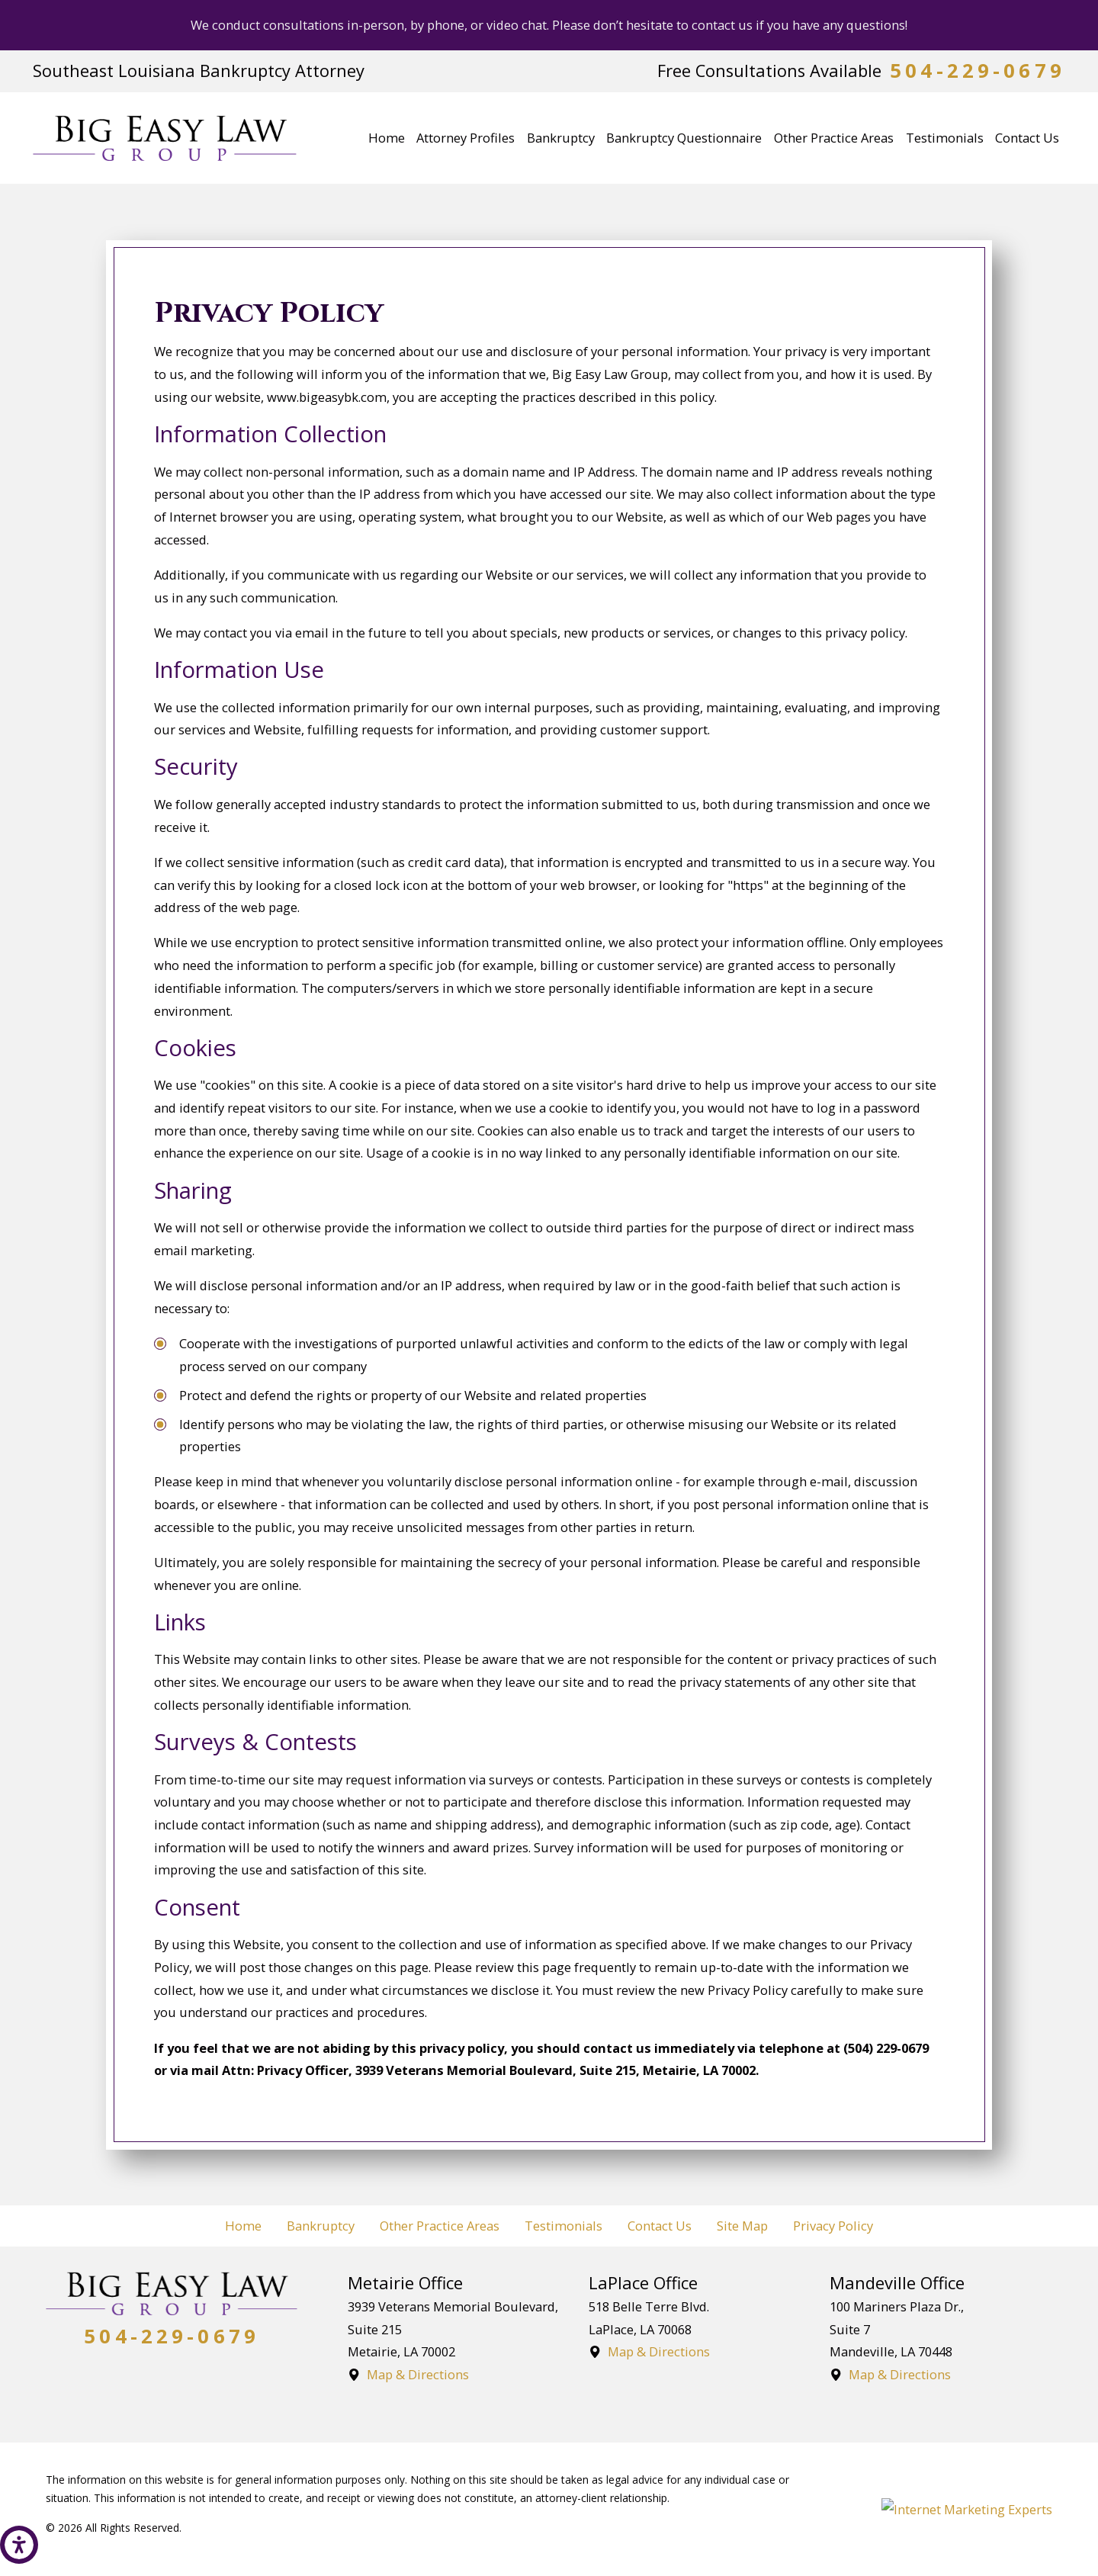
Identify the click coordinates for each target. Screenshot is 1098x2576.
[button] (19, 2545)
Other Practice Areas (439, 2225)
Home (243, 2225)
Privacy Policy (833, 2225)
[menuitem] (386, 137)
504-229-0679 (977, 71)
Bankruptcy (321, 2225)
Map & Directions (418, 2374)
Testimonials (563, 2225)
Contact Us (660, 2225)
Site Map (742, 2225)
